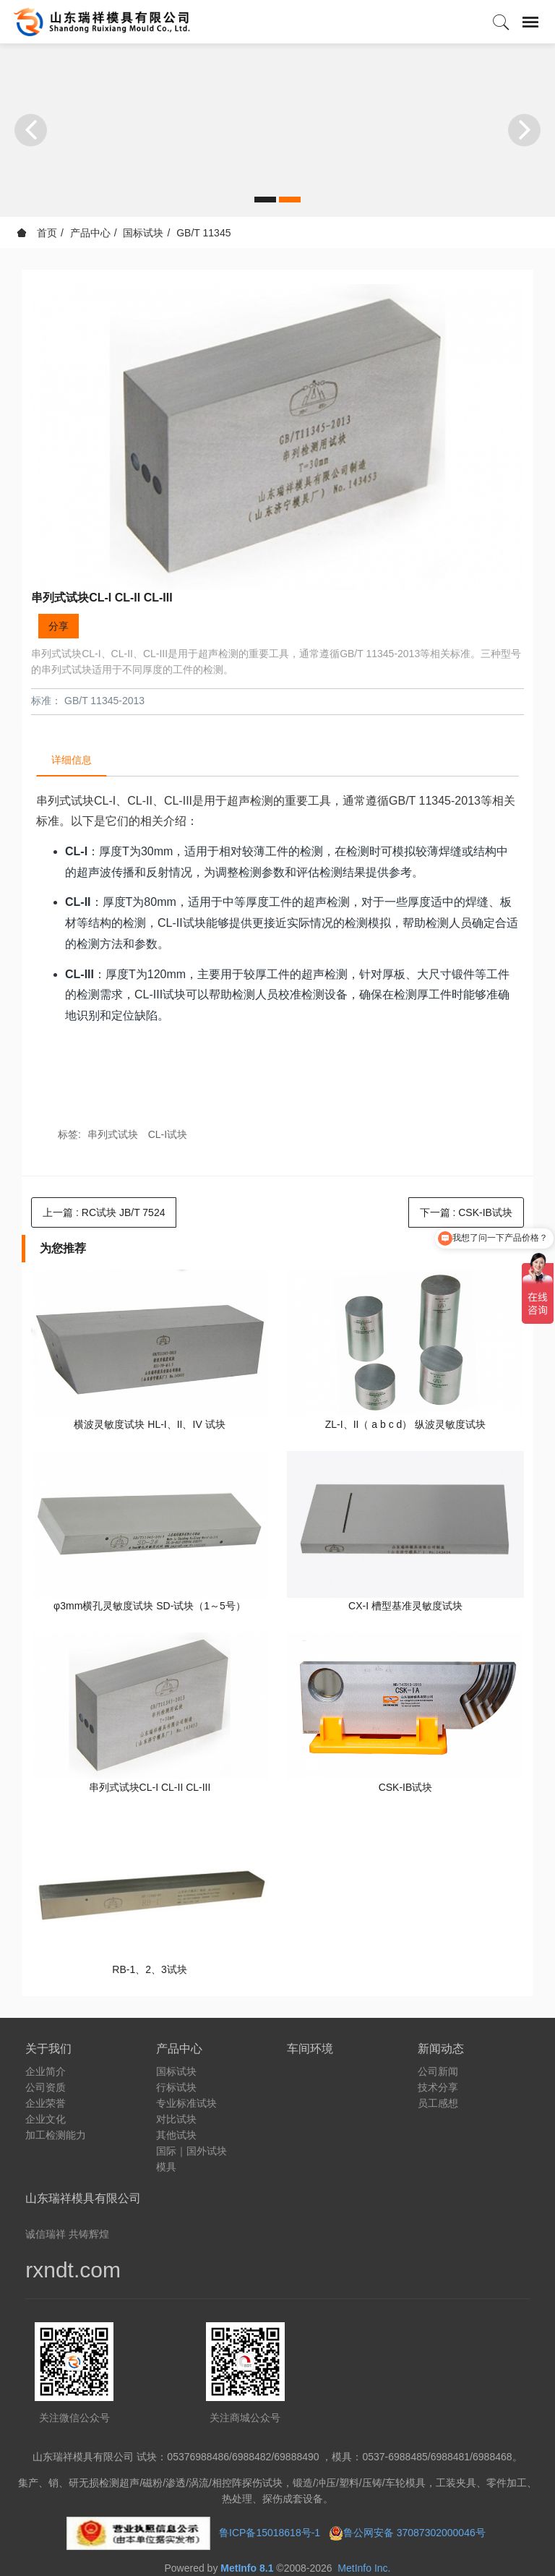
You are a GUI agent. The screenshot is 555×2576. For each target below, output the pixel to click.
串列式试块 (112, 1134)
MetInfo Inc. (363, 2568)
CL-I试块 (167, 1134)
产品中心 (90, 233)
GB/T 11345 (203, 233)
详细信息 (71, 760)
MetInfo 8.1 (246, 2568)
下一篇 (466, 1212)
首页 (37, 233)
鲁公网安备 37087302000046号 (416, 2532)
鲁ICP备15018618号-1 (269, 2532)
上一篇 (104, 1212)
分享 (58, 626)
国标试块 (143, 233)
